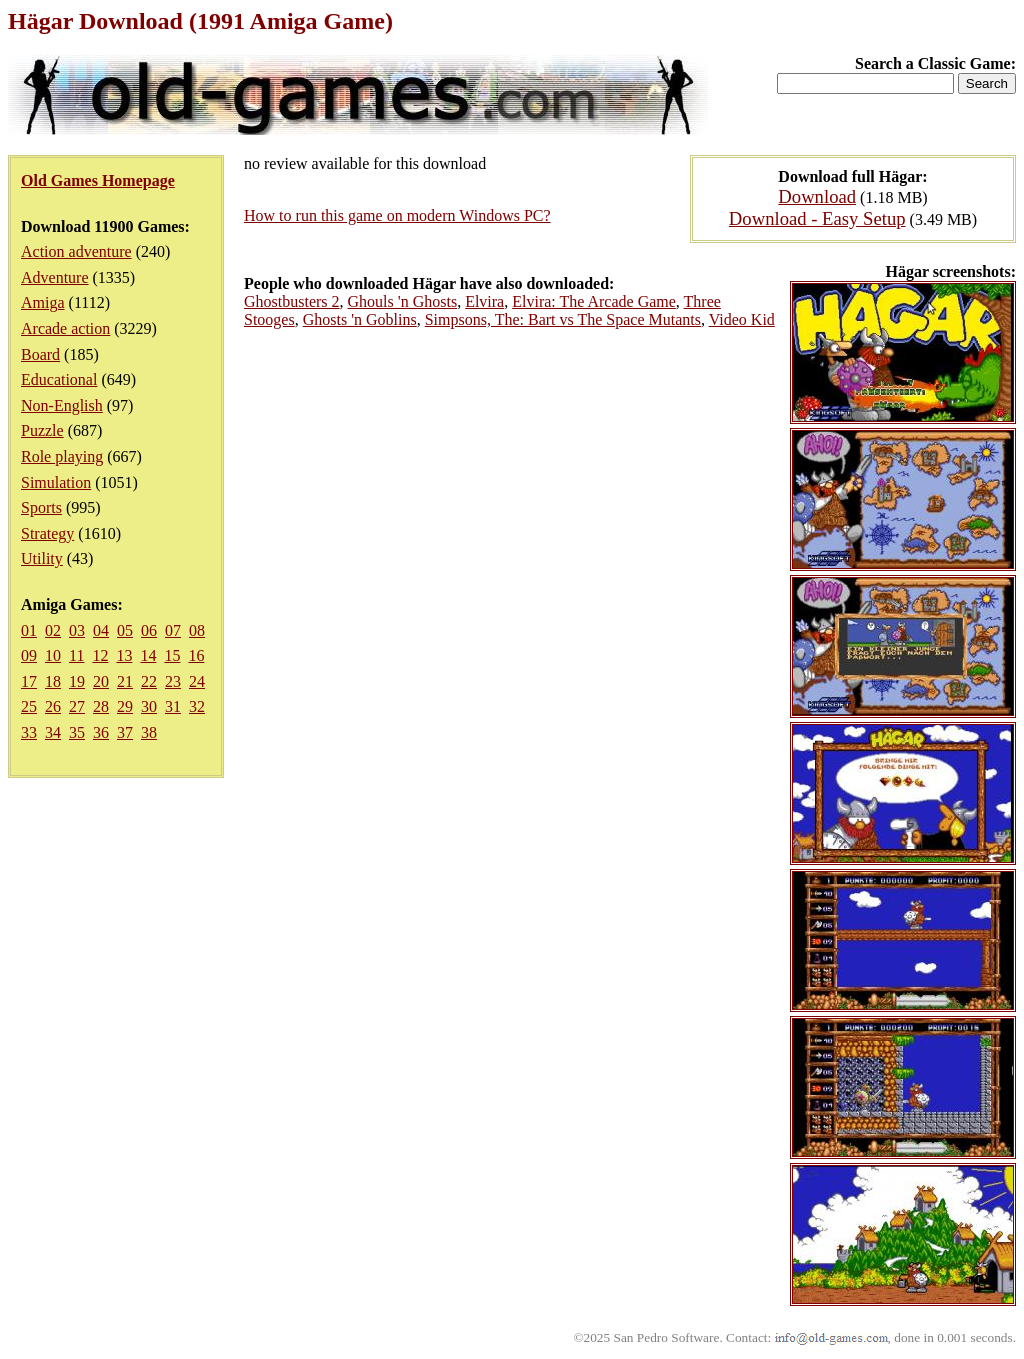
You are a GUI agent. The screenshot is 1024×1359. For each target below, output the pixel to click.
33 (29, 732)
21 (125, 681)
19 (77, 681)
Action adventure (76, 251)
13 (124, 655)
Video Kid (742, 319)
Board (40, 354)
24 (197, 681)
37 (125, 732)
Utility (42, 558)
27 (77, 706)
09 (29, 655)
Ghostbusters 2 (292, 301)
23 (173, 681)
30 (149, 706)
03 (77, 630)
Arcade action (65, 328)
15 (172, 655)
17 (29, 681)
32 (197, 706)
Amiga (43, 302)
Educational (59, 379)
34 (53, 732)
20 (101, 681)
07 (173, 630)
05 (125, 630)
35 (77, 732)
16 (196, 655)
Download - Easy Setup (817, 218)
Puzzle (42, 430)
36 (101, 732)
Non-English (62, 405)
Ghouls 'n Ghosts (403, 301)
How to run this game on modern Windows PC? (397, 215)
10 (53, 655)
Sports (41, 507)
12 (100, 655)
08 (197, 630)
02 (53, 630)
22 (149, 681)
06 (149, 630)
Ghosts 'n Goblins (360, 319)
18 (53, 681)
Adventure (55, 277)
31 (173, 706)
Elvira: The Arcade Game (594, 301)
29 (125, 706)
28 (101, 706)
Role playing (62, 456)
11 (76, 655)
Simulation (56, 482)
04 (101, 630)
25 (29, 706)
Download (817, 196)
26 (53, 706)
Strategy (47, 533)
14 (148, 655)
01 (29, 630)
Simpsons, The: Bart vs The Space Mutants (563, 319)
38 (149, 732)
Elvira (484, 301)
